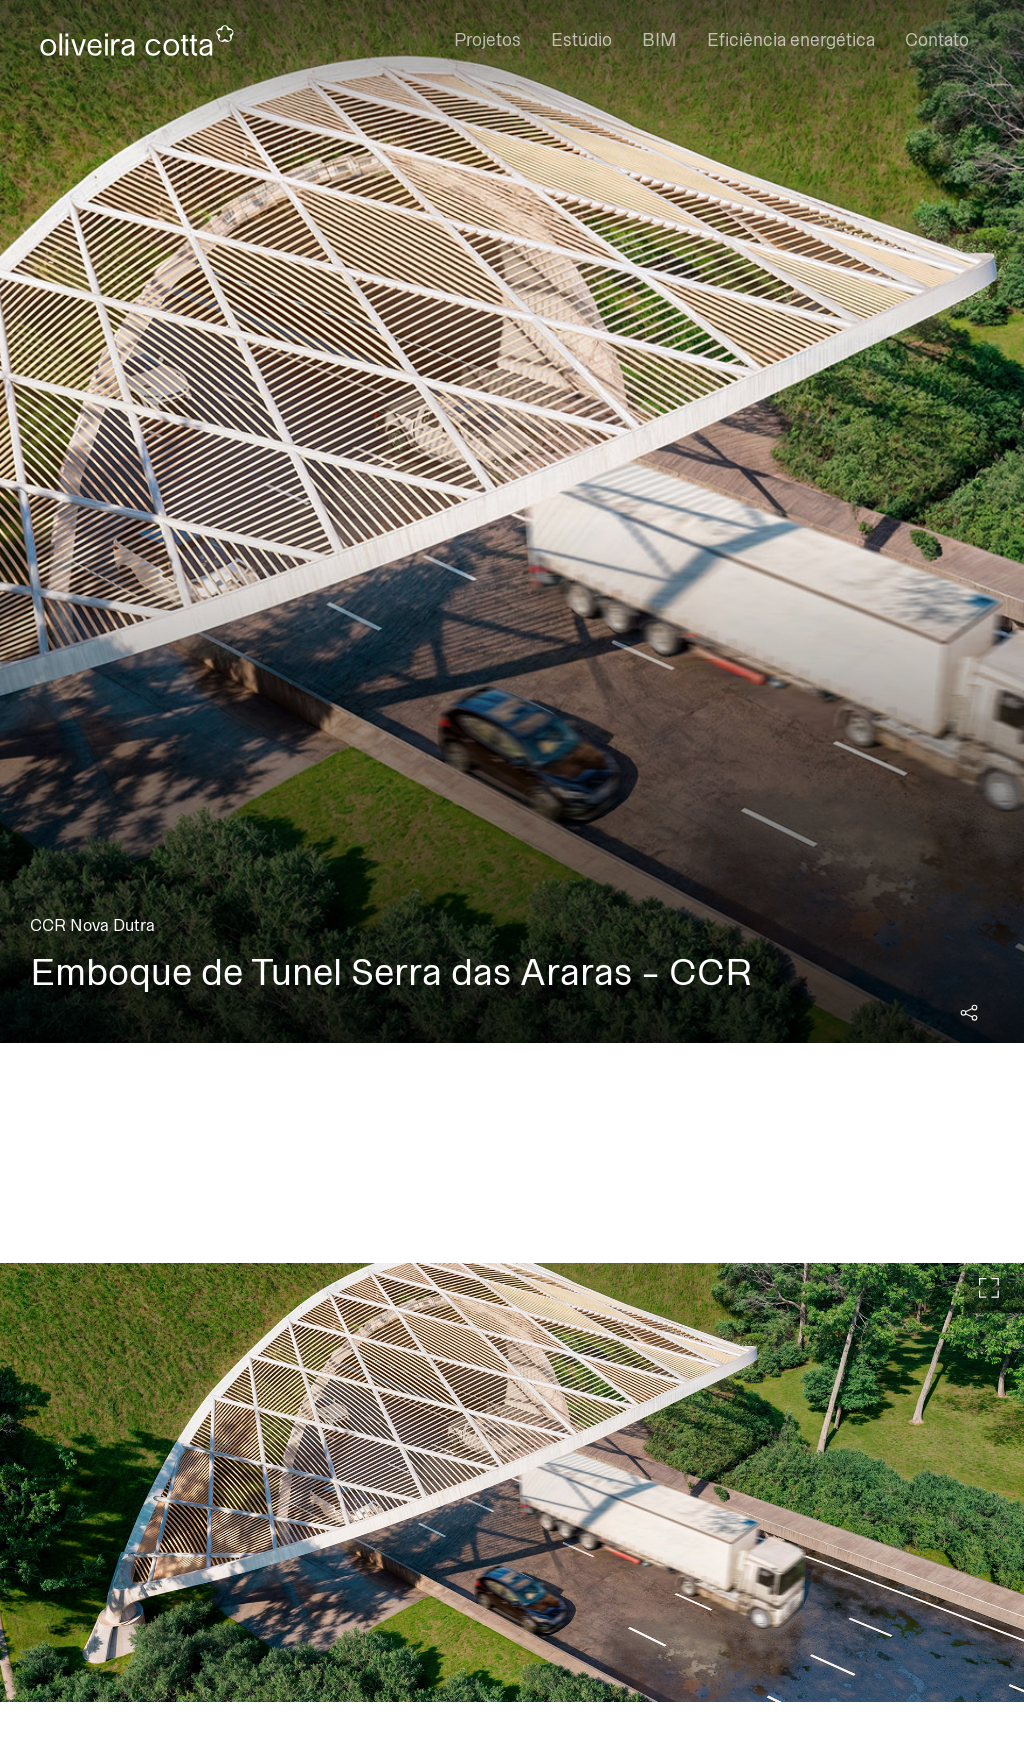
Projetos (487, 40)
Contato (937, 40)
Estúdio (581, 40)
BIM (659, 40)
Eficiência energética (791, 40)
